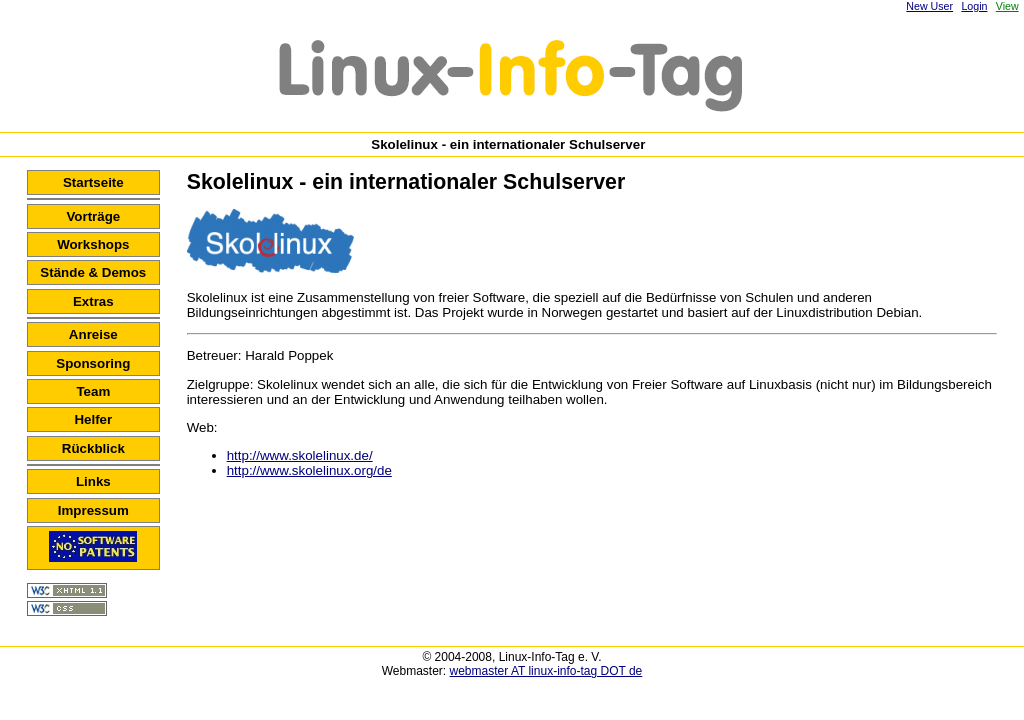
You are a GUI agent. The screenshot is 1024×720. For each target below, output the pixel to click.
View (1007, 6)
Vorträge (93, 216)
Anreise (93, 334)
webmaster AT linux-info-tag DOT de (546, 671)
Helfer (93, 419)
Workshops (93, 244)
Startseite (93, 182)
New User (929, 6)
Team (93, 391)
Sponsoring (93, 363)
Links (93, 481)
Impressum (93, 510)
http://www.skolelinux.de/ (300, 455)
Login (974, 6)
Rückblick (93, 448)
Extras (93, 301)
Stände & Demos (93, 272)
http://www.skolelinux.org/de (309, 470)
